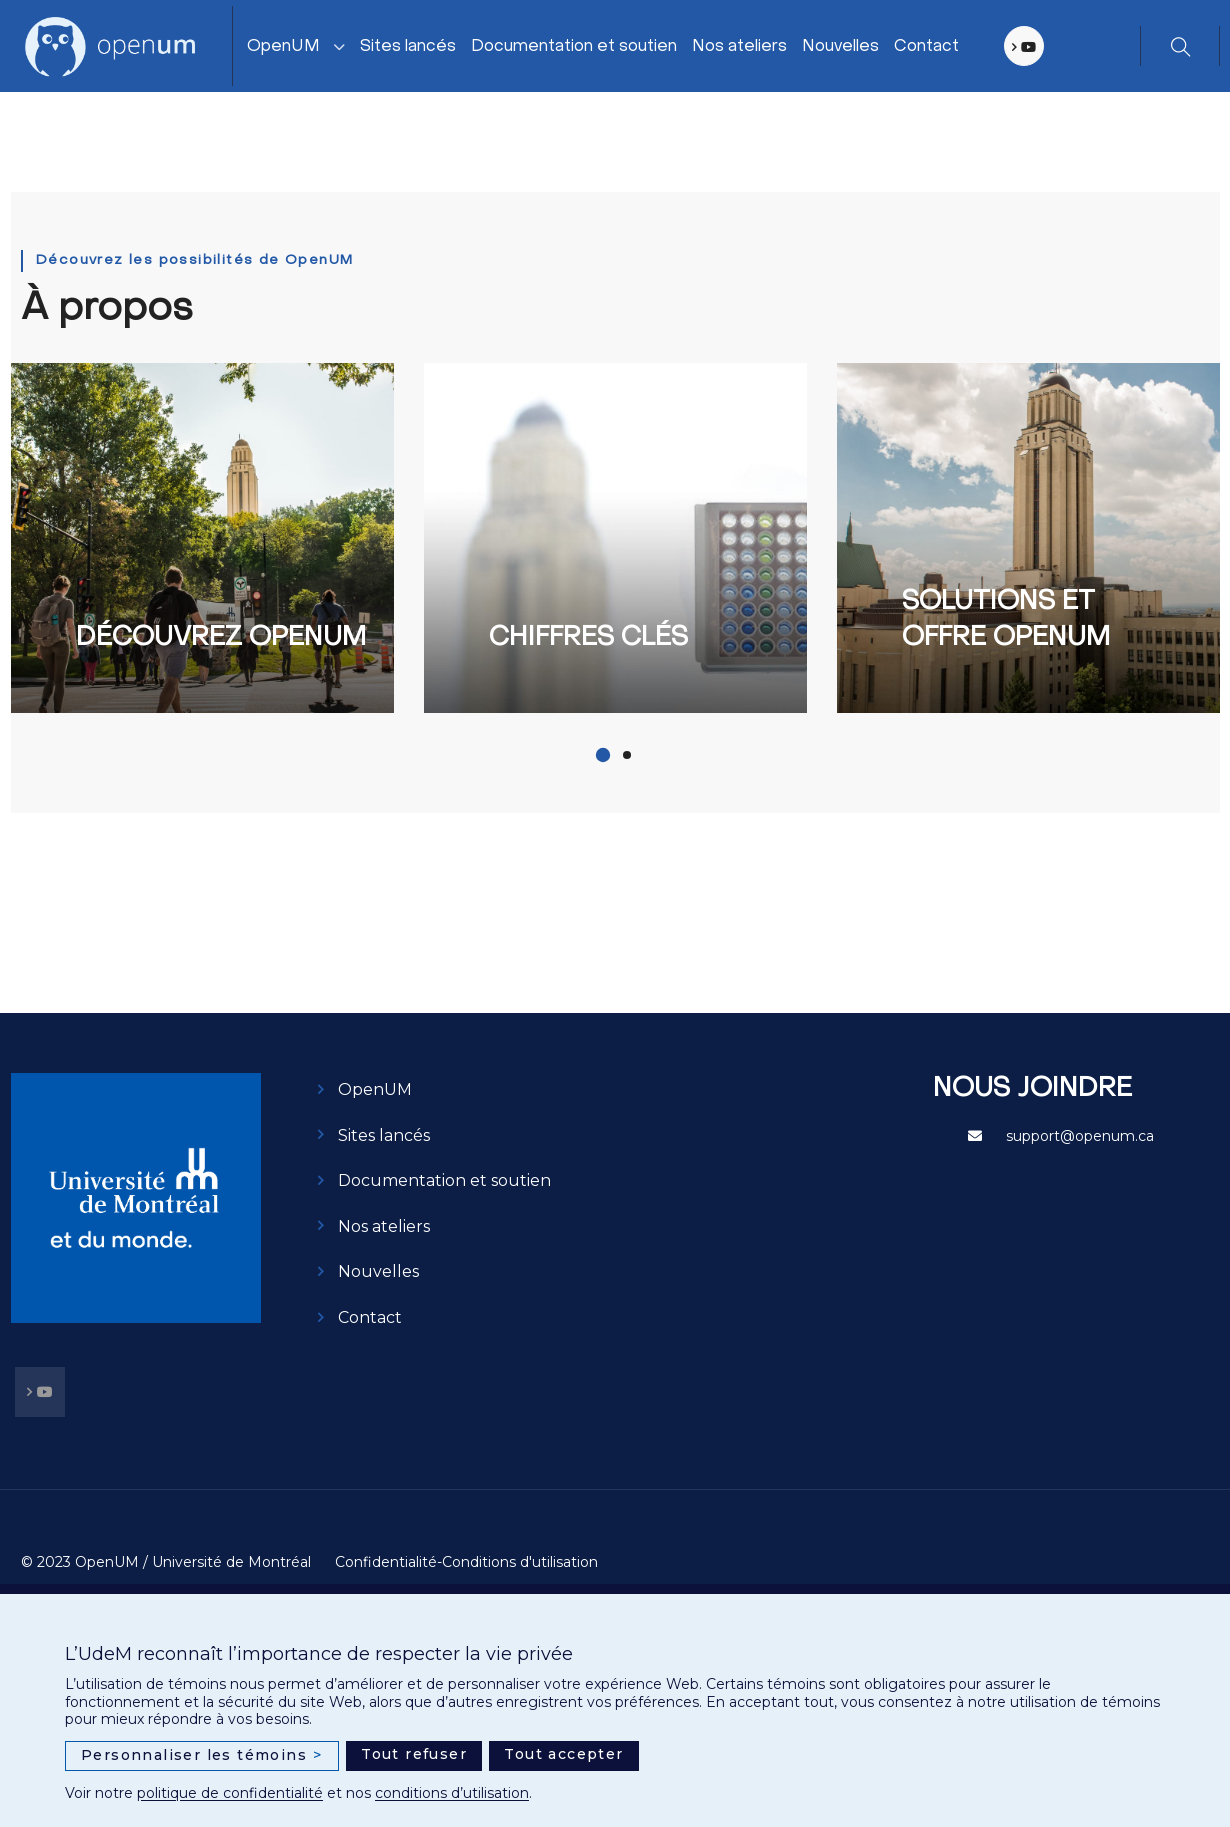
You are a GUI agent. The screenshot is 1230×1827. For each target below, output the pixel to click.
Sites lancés (409, 47)
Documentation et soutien (575, 47)
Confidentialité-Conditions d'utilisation (466, 1562)
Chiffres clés (588, 638)
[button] (603, 755)
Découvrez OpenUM (221, 638)
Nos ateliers (740, 47)
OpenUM (284, 47)
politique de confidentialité (230, 1793)
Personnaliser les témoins (202, 1755)
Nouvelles (841, 47)
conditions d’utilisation (452, 1793)
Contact (927, 47)
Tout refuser (414, 1754)
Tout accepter (563, 1754)
